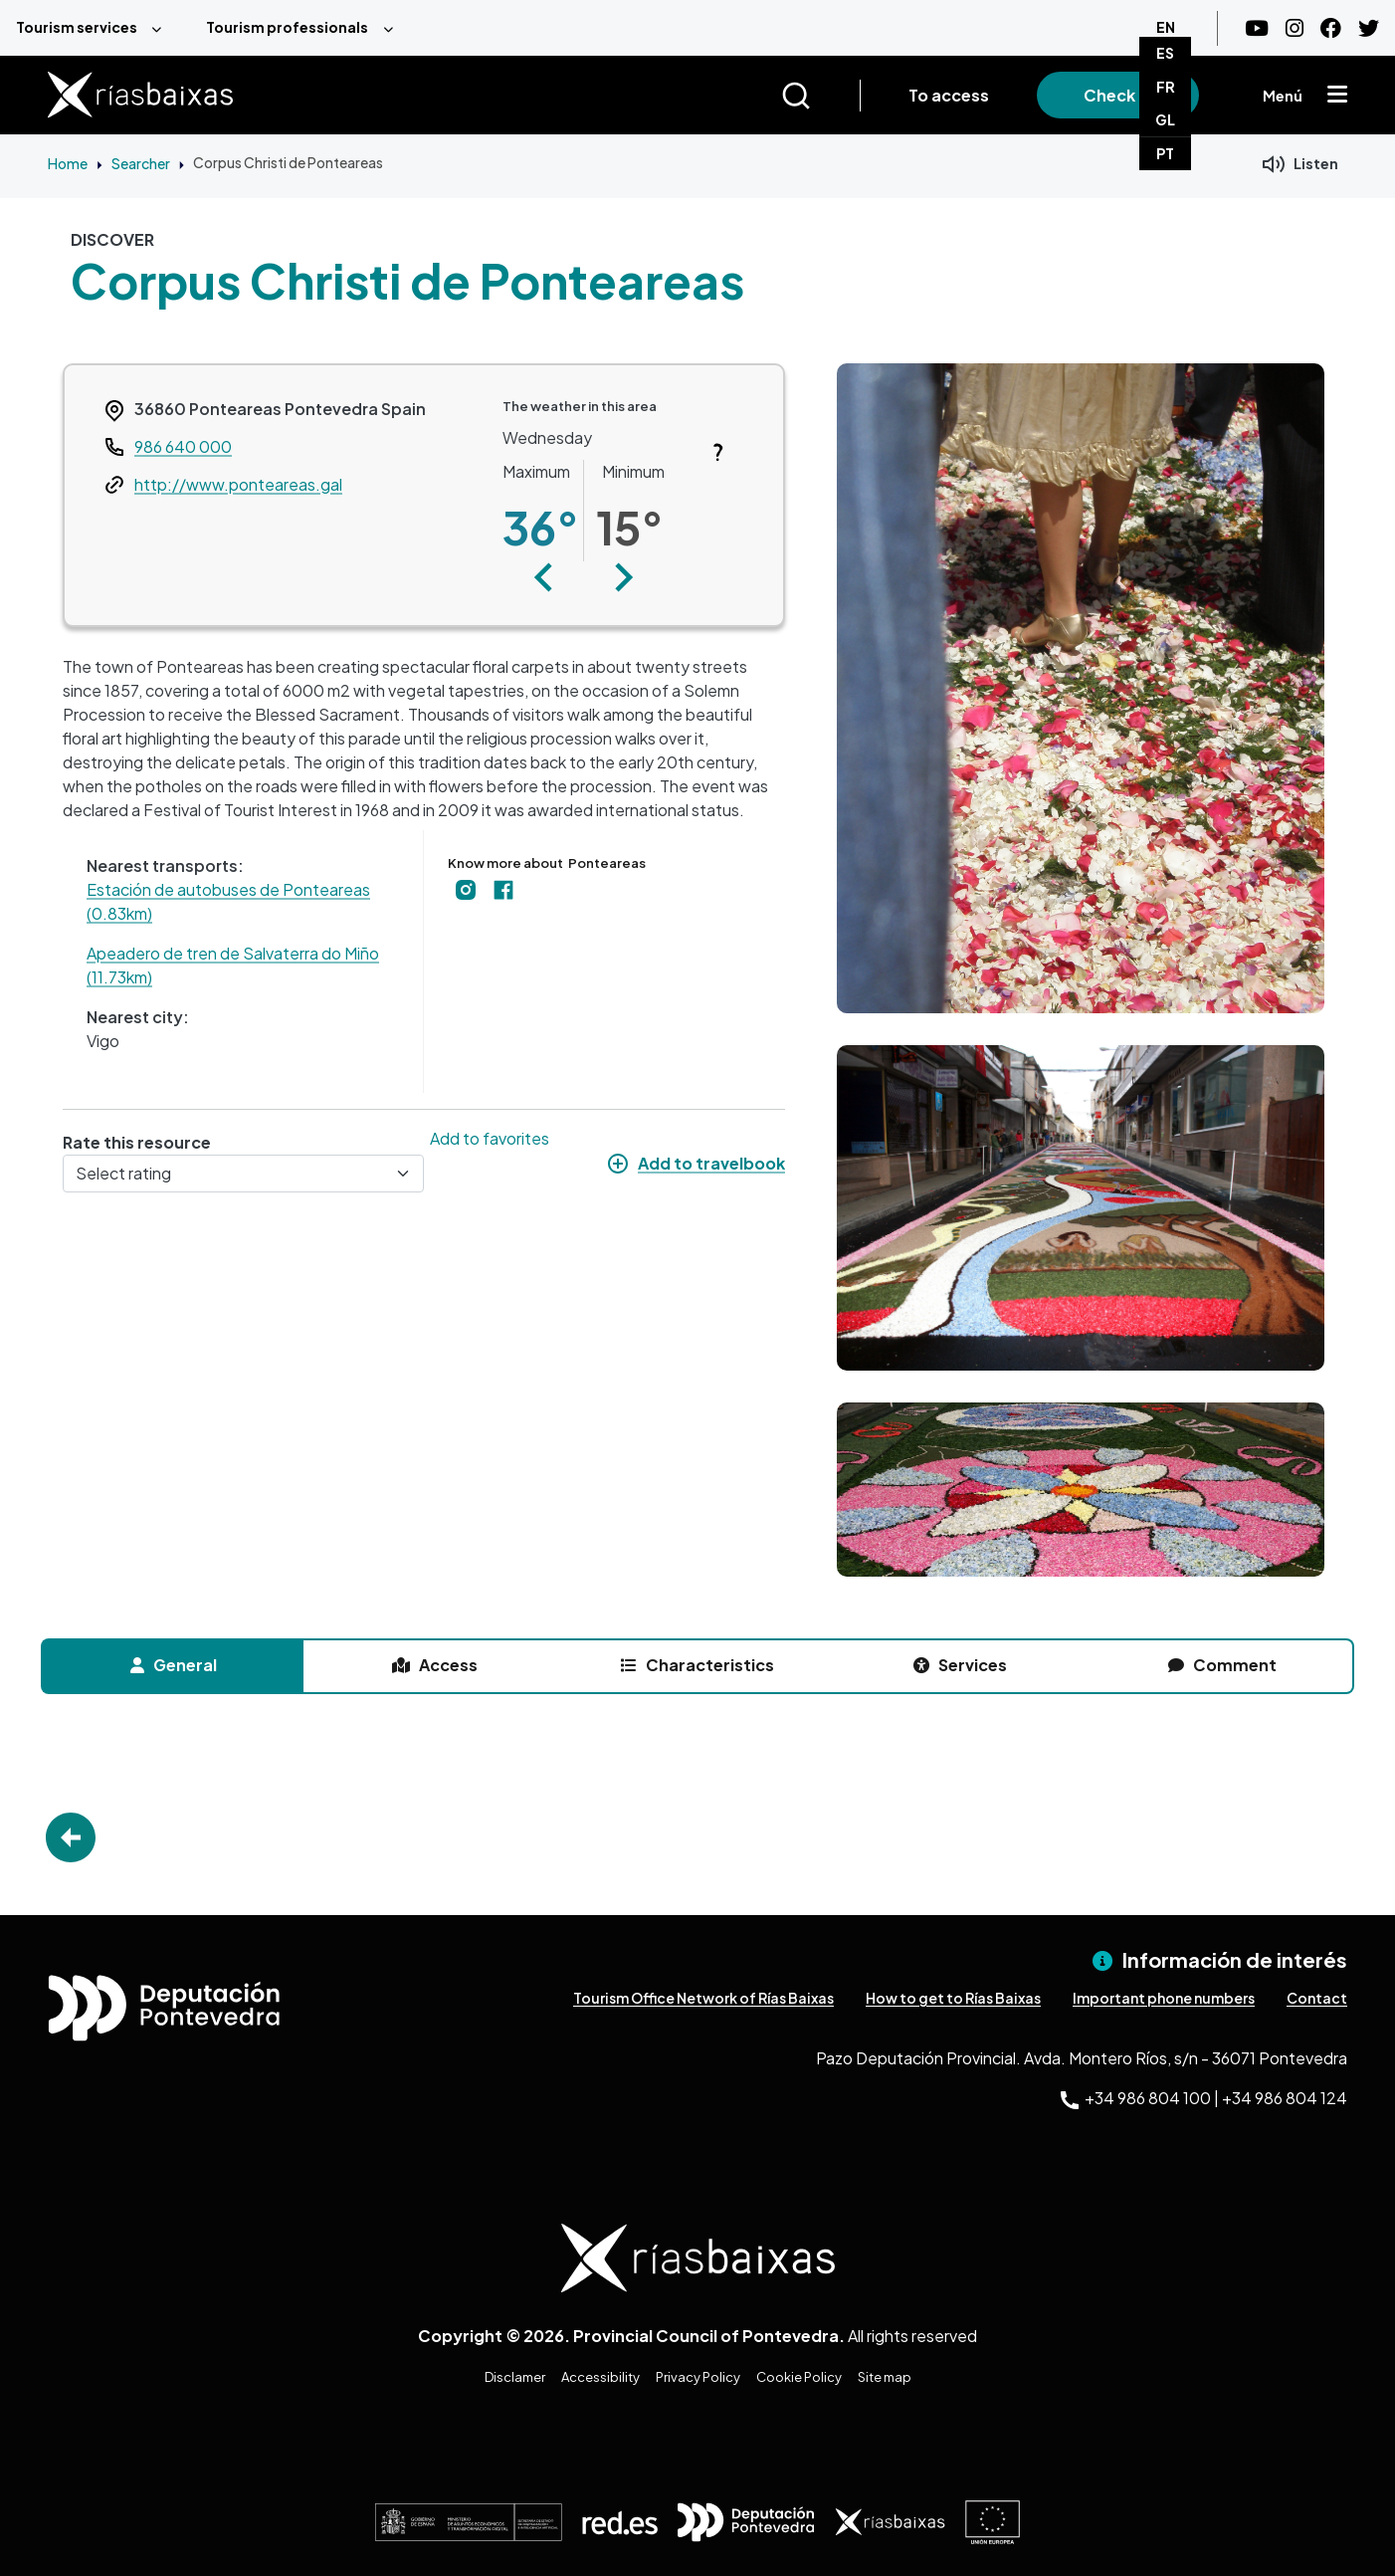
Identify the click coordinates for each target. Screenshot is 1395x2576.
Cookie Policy (799, 2377)
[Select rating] (243, 1173)
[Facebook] (1330, 28)
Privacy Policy (698, 2377)
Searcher (140, 163)
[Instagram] (1294, 28)
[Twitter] (1368, 28)
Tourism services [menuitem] (76, 27)
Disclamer (515, 2377)
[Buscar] (820, 95)
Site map (884, 2377)
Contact (1317, 1998)
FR (1165, 87)
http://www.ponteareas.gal (238, 484)
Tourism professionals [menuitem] (287, 27)
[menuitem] (95, 28)
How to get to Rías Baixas (953, 1998)
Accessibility (600, 2377)
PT (1165, 153)
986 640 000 (183, 446)
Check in (1118, 95)
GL (1165, 119)
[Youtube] (1257, 28)
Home (68, 163)
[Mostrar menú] (1337, 95)
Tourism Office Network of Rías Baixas (703, 1998)
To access (948, 95)
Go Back (70, 1837)
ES (1165, 53)
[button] (542, 577)
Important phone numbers (1164, 1998)
